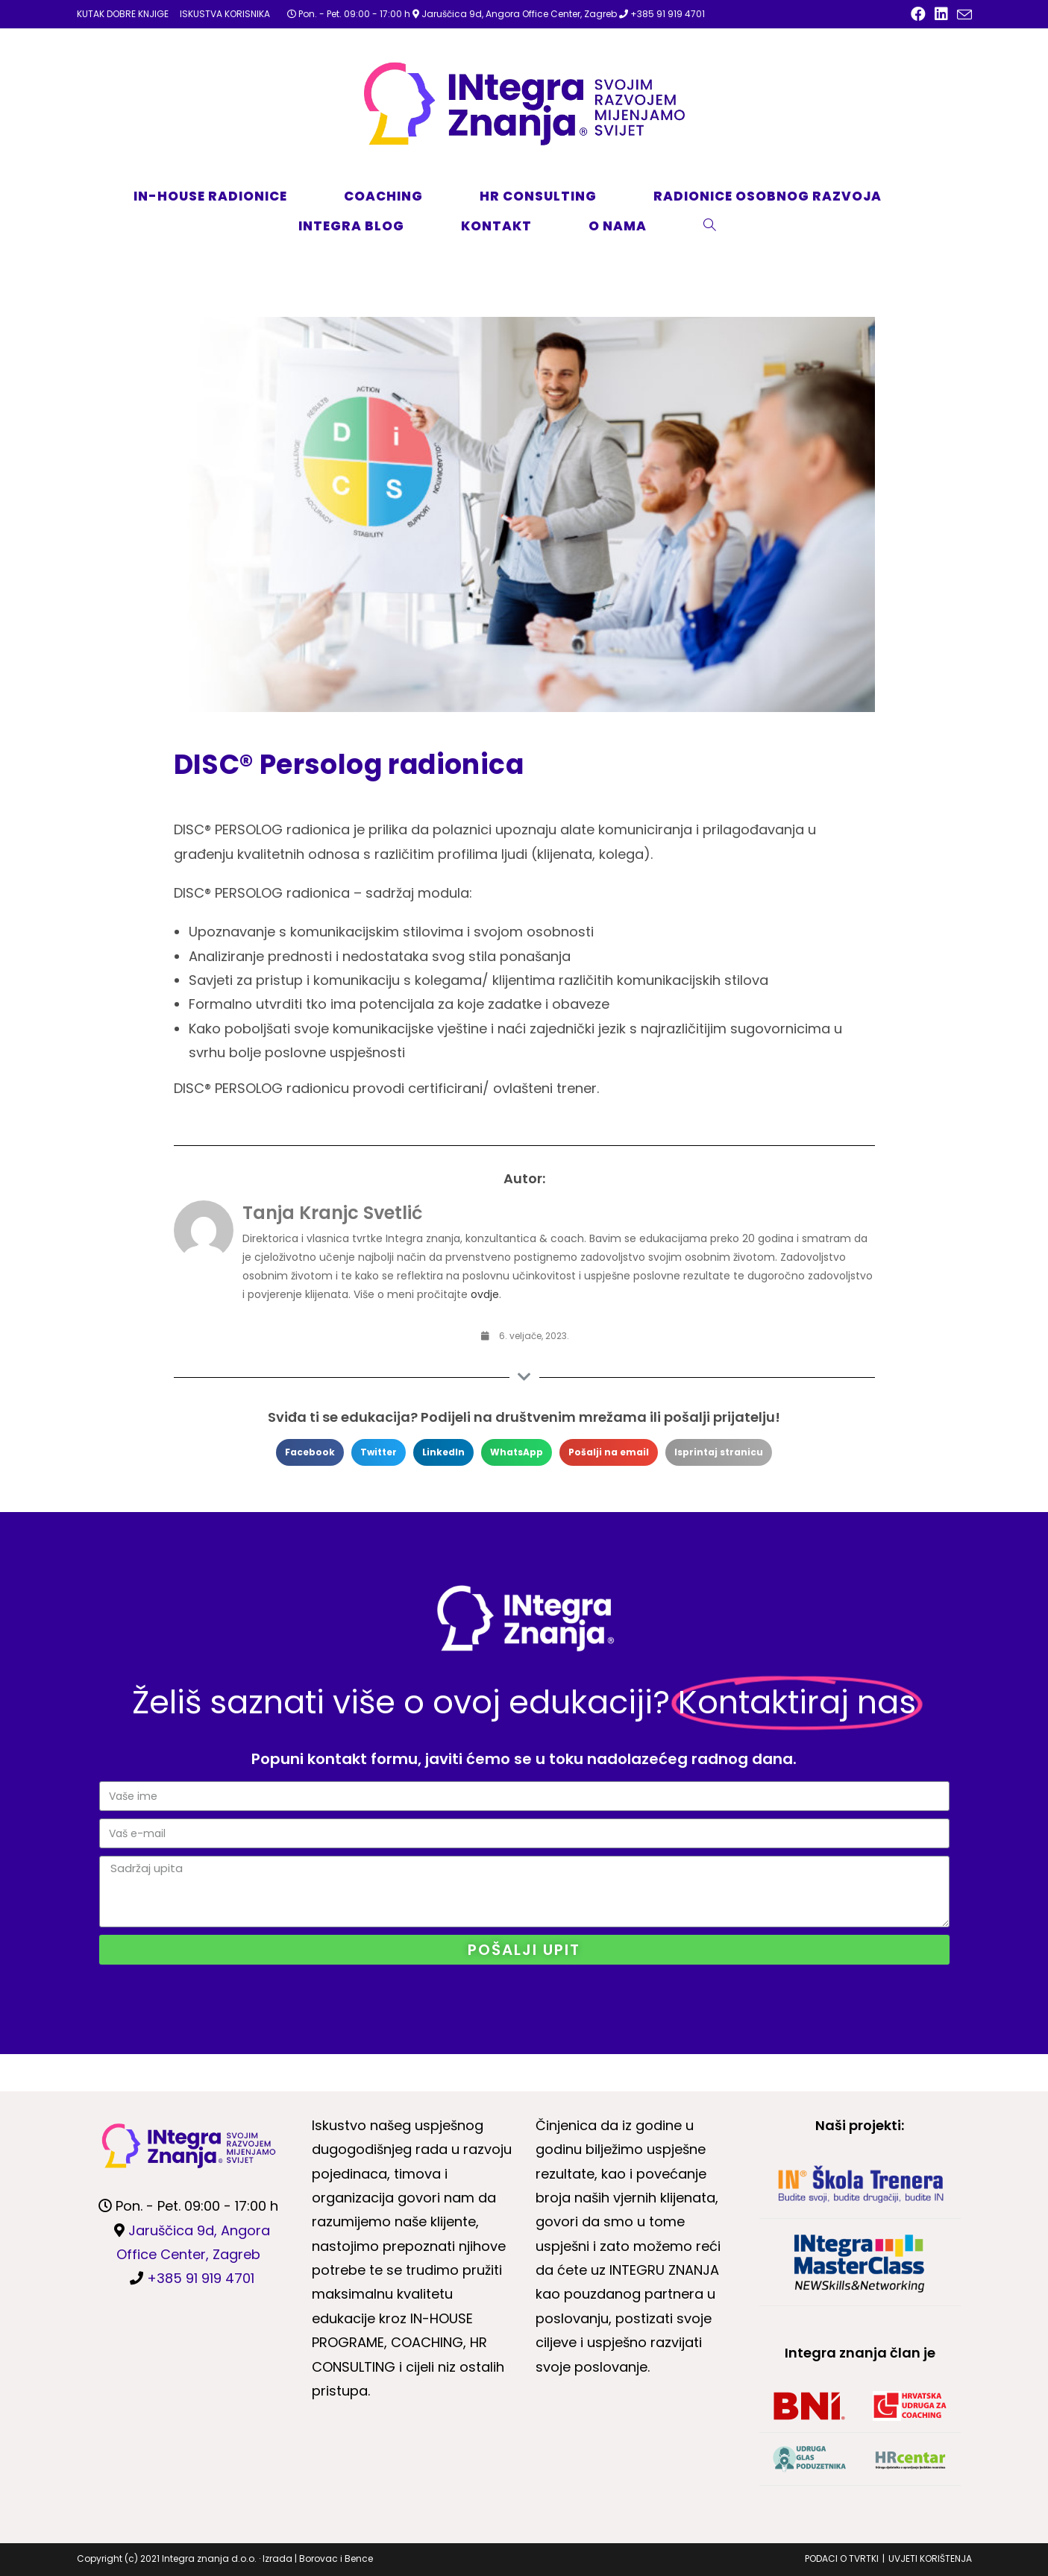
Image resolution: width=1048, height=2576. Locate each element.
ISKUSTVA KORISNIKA (225, 13)
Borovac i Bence (336, 2558)
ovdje (485, 1294)
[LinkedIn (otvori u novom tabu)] (941, 14)
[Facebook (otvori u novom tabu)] (918, 14)
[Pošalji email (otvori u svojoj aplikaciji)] (962, 15)
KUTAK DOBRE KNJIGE (123, 13)
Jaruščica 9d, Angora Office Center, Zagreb (519, 13)
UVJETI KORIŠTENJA (930, 2558)
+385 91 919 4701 (667, 13)
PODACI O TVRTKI (842, 2558)
